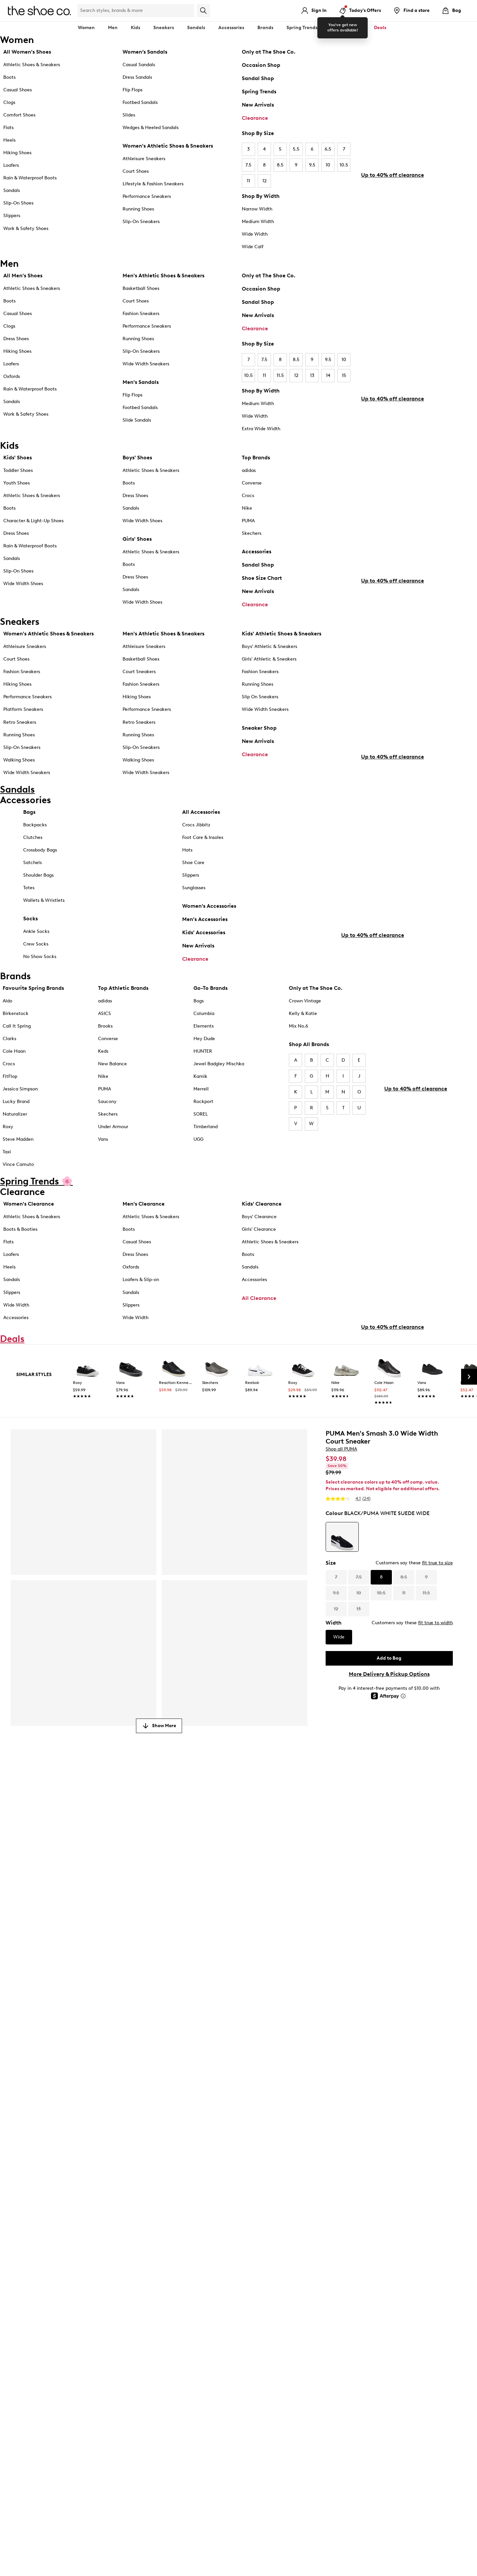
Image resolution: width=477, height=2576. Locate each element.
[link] (88, 1454)
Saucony (107, 1136)
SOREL (200, 1149)
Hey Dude (204, 1073)
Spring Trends (259, 91)
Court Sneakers (139, 682)
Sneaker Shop (259, 738)
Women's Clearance (28, 1239)
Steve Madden (18, 1174)
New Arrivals (258, 105)
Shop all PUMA (341, 1521)
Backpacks (35, 851)
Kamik (200, 1111)
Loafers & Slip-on (141, 1314)
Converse (252, 485)
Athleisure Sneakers (144, 158)
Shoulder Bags (38, 902)
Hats (187, 877)
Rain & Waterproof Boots (30, 178)
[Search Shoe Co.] (135, 11)
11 (248, 181)
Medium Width (258, 221)
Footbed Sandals (140, 102)
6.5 (328, 149)
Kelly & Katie (303, 1048)
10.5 (344, 165)
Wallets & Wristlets (44, 927)
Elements (203, 1061)
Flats (8, 127)
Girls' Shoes (137, 541)
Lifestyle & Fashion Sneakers (153, 184)
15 (344, 375)
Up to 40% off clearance (392, 212)
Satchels (32, 889)
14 (328, 375)
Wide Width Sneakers (146, 364)
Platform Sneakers (23, 719)
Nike (247, 510)
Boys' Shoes (137, 460)
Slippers (11, 215)
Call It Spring (17, 1061)
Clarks (9, 1073)
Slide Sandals (137, 420)
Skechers (251, 535)
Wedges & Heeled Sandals (151, 127)
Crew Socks (35, 971)
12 (264, 181)
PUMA (248, 523)
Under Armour (113, 1162)
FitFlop (10, 1111)
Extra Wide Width (261, 429)
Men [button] (113, 27)
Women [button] (86, 27)
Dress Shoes (16, 339)
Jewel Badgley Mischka (218, 1098)
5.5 (296, 149)
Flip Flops (132, 90)
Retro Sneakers (19, 732)
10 (328, 165)
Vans (103, 1174)
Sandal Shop (258, 78)
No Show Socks (39, 983)
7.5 (248, 165)
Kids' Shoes (17, 460)
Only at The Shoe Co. (268, 52)
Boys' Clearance (259, 1252)
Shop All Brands (309, 1079)
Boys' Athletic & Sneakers (269, 657)
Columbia (203, 1048)
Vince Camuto (18, 1199)
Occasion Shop (261, 65)
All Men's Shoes (22, 275)
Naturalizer (15, 1149)
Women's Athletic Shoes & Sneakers (168, 146)
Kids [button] (135, 27)
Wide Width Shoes (23, 586)
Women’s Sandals (145, 52)
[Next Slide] (469, 1449)
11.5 (280, 375)
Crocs (248, 498)
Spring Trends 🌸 (305, 27)
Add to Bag (389, 1730)
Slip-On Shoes (18, 203)
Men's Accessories (205, 946)
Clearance (255, 118)
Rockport (203, 1136)
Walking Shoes (19, 770)
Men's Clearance (144, 1239)
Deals (380, 27)
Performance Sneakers (147, 196)
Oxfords (11, 376)
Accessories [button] (231, 27)
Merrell (201, 1124)
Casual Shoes (17, 90)
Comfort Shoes (19, 115)
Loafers (11, 165)
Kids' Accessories (203, 959)
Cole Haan (14, 1086)
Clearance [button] (349, 27)
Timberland (205, 1162)
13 (312, 375)
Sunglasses (193, 914)
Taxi (7, 1187)
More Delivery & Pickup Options (389, 1746)
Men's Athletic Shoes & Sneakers (163, 275)
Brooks (105, 1061)
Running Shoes (138, 209)
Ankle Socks (36, 958)
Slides (129, 115)
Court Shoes (136, 171)
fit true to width (435, 1695)
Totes (28, 914)
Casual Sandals (139, 65)
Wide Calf (252, 247)
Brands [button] (265, 27)
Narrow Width (257, 209)
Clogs (9, 102)
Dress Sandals (137, 77)
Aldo (7, 1035)
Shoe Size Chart (262, 580)
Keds (103, 1086)
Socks (30, 945)
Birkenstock (15, 1048)
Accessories (256, 554)
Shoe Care (193, 889)
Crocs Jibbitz (196, 851)
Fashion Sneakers (141, 313)
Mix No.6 (298, 1061)
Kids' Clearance (262, 1239)
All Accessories (201, 839)
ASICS (104, 1048)
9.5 (312, 165)
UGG (198, 1174)
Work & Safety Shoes (25, 228)
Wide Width (255, 234)
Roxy (8, 1162)
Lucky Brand (16, 1136)
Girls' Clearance (259, 1264)
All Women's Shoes (27, 52)
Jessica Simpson (20, 1124)
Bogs (198, 1035)
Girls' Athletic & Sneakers (269, 669)
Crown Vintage (305, 1035)
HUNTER (202, 1086)
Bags (29, 839)
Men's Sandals (141, 382)
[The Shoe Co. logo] (39, 10)
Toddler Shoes (18, 473)
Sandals (196, 27)
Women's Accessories (209, 933)
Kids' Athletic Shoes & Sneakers (281, 644)
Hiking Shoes (17, 153)
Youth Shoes (16, 485)
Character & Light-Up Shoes (33, 523)
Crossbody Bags (40, 877)
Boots (9, 77)
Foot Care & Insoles (202, 864)
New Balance (112, 1098)
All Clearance (259, 1333)
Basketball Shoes (141, 288)
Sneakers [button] (163, 27)
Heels (9, 140)
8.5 (280, 165)
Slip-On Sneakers (141, 221)
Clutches (32, 864)
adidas (249, 473)
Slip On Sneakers (260, 707)
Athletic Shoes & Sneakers (31, 65)
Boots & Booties (20, 1264)
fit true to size (437, 1635)
